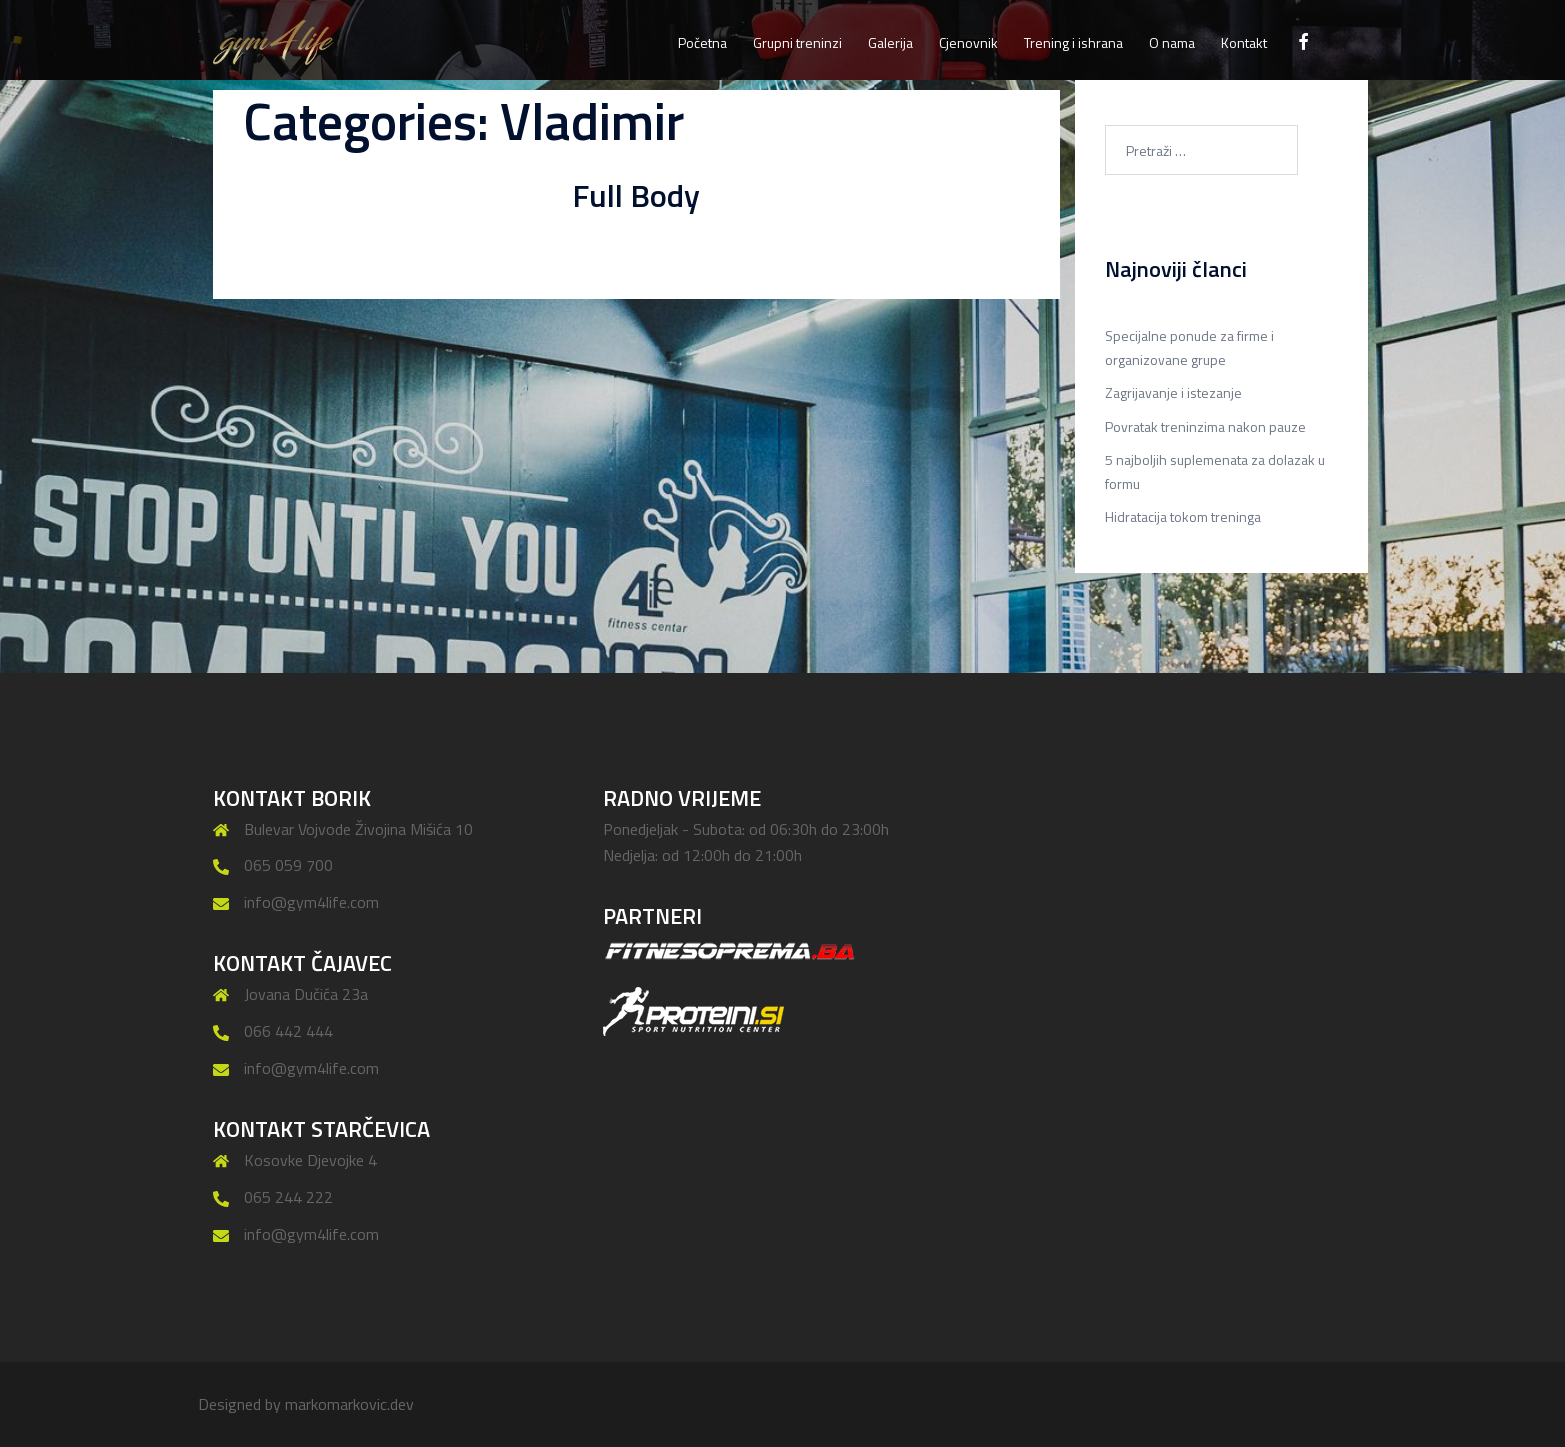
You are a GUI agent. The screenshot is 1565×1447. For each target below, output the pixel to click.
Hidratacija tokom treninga (1183, 516)
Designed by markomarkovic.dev (306, 1404)
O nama (1172, 42)
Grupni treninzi (797, 42)
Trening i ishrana (1073, 42)
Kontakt (1244, 42)
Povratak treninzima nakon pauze (1205, 426)
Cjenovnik (968, 42)
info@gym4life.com (311, 902)
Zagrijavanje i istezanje (1173, 392)
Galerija (890, 42)
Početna (702, 42)
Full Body (636, 195)
